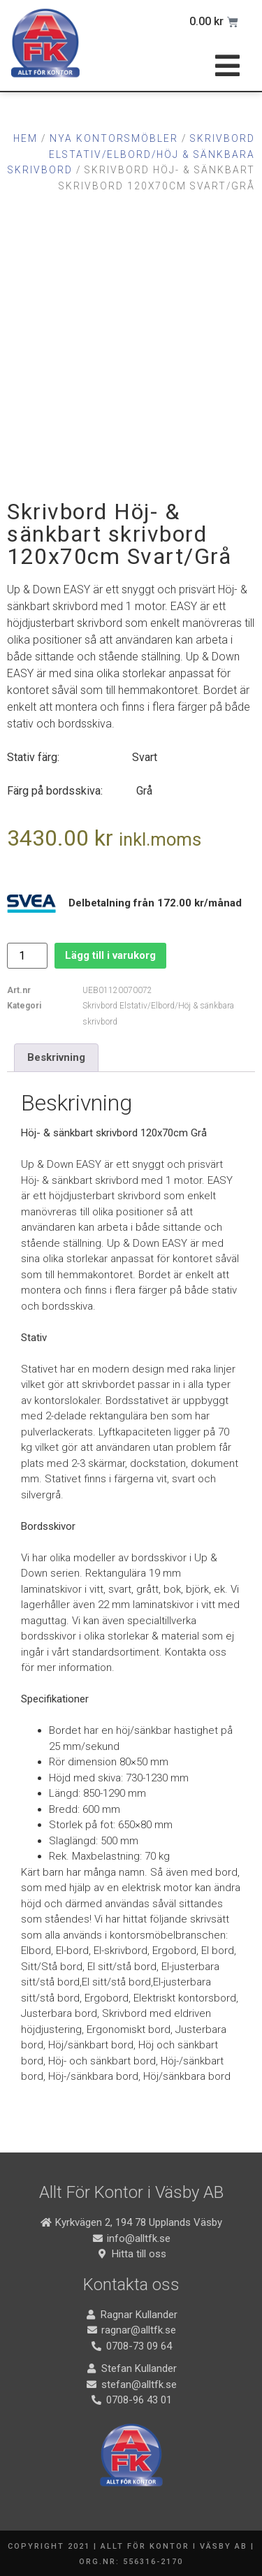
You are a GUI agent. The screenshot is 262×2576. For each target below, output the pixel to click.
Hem (25, 138)
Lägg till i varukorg (110, 955)
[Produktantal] (27, 956)
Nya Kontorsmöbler (114, 138)
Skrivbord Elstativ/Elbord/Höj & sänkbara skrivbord (131, 154)
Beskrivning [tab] (56, 1057)
